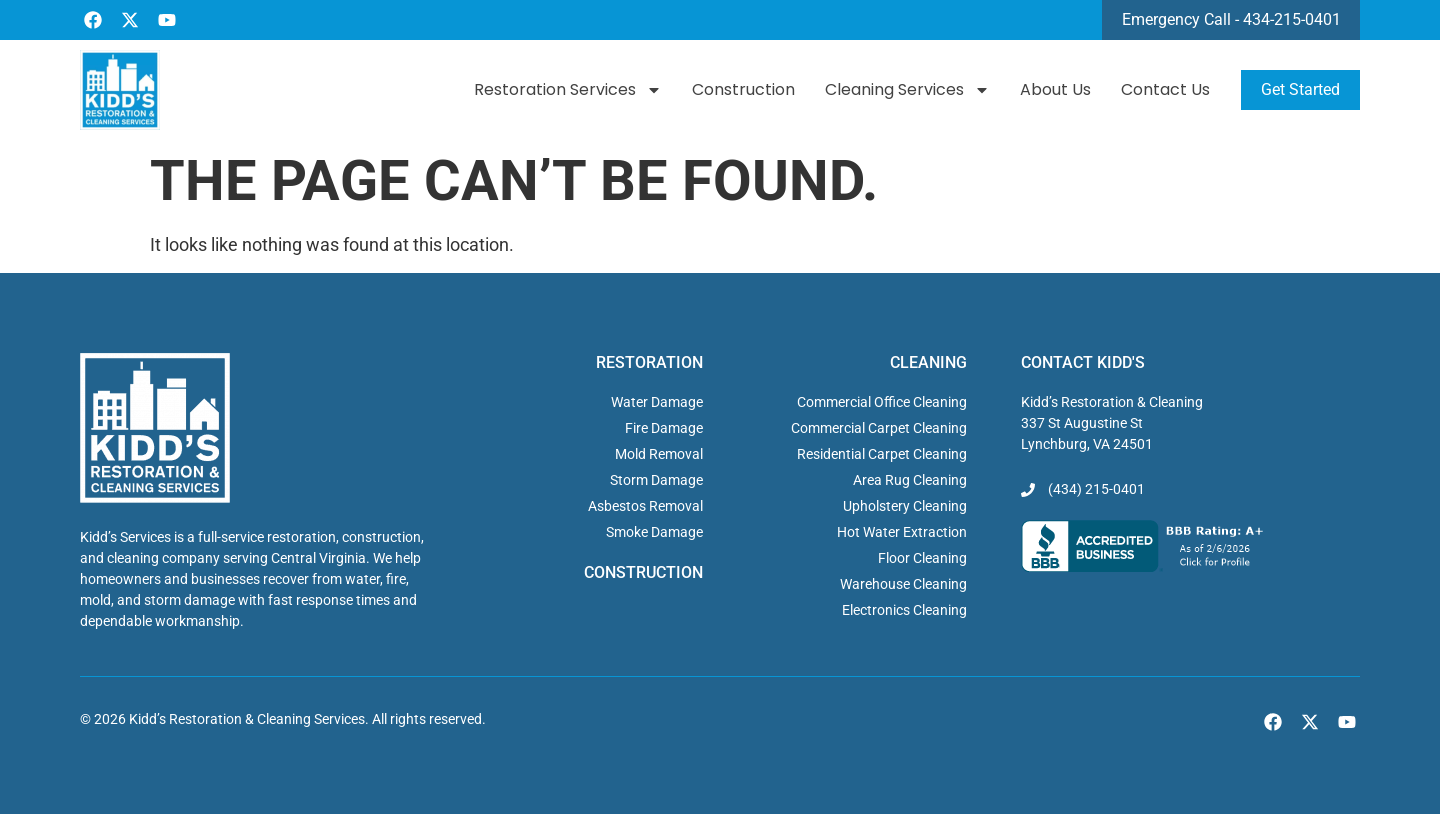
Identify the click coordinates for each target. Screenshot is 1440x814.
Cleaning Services (907, 90)
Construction (743, 89)
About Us (1055, 89)
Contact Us (1165, 89)
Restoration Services (568, 90)
